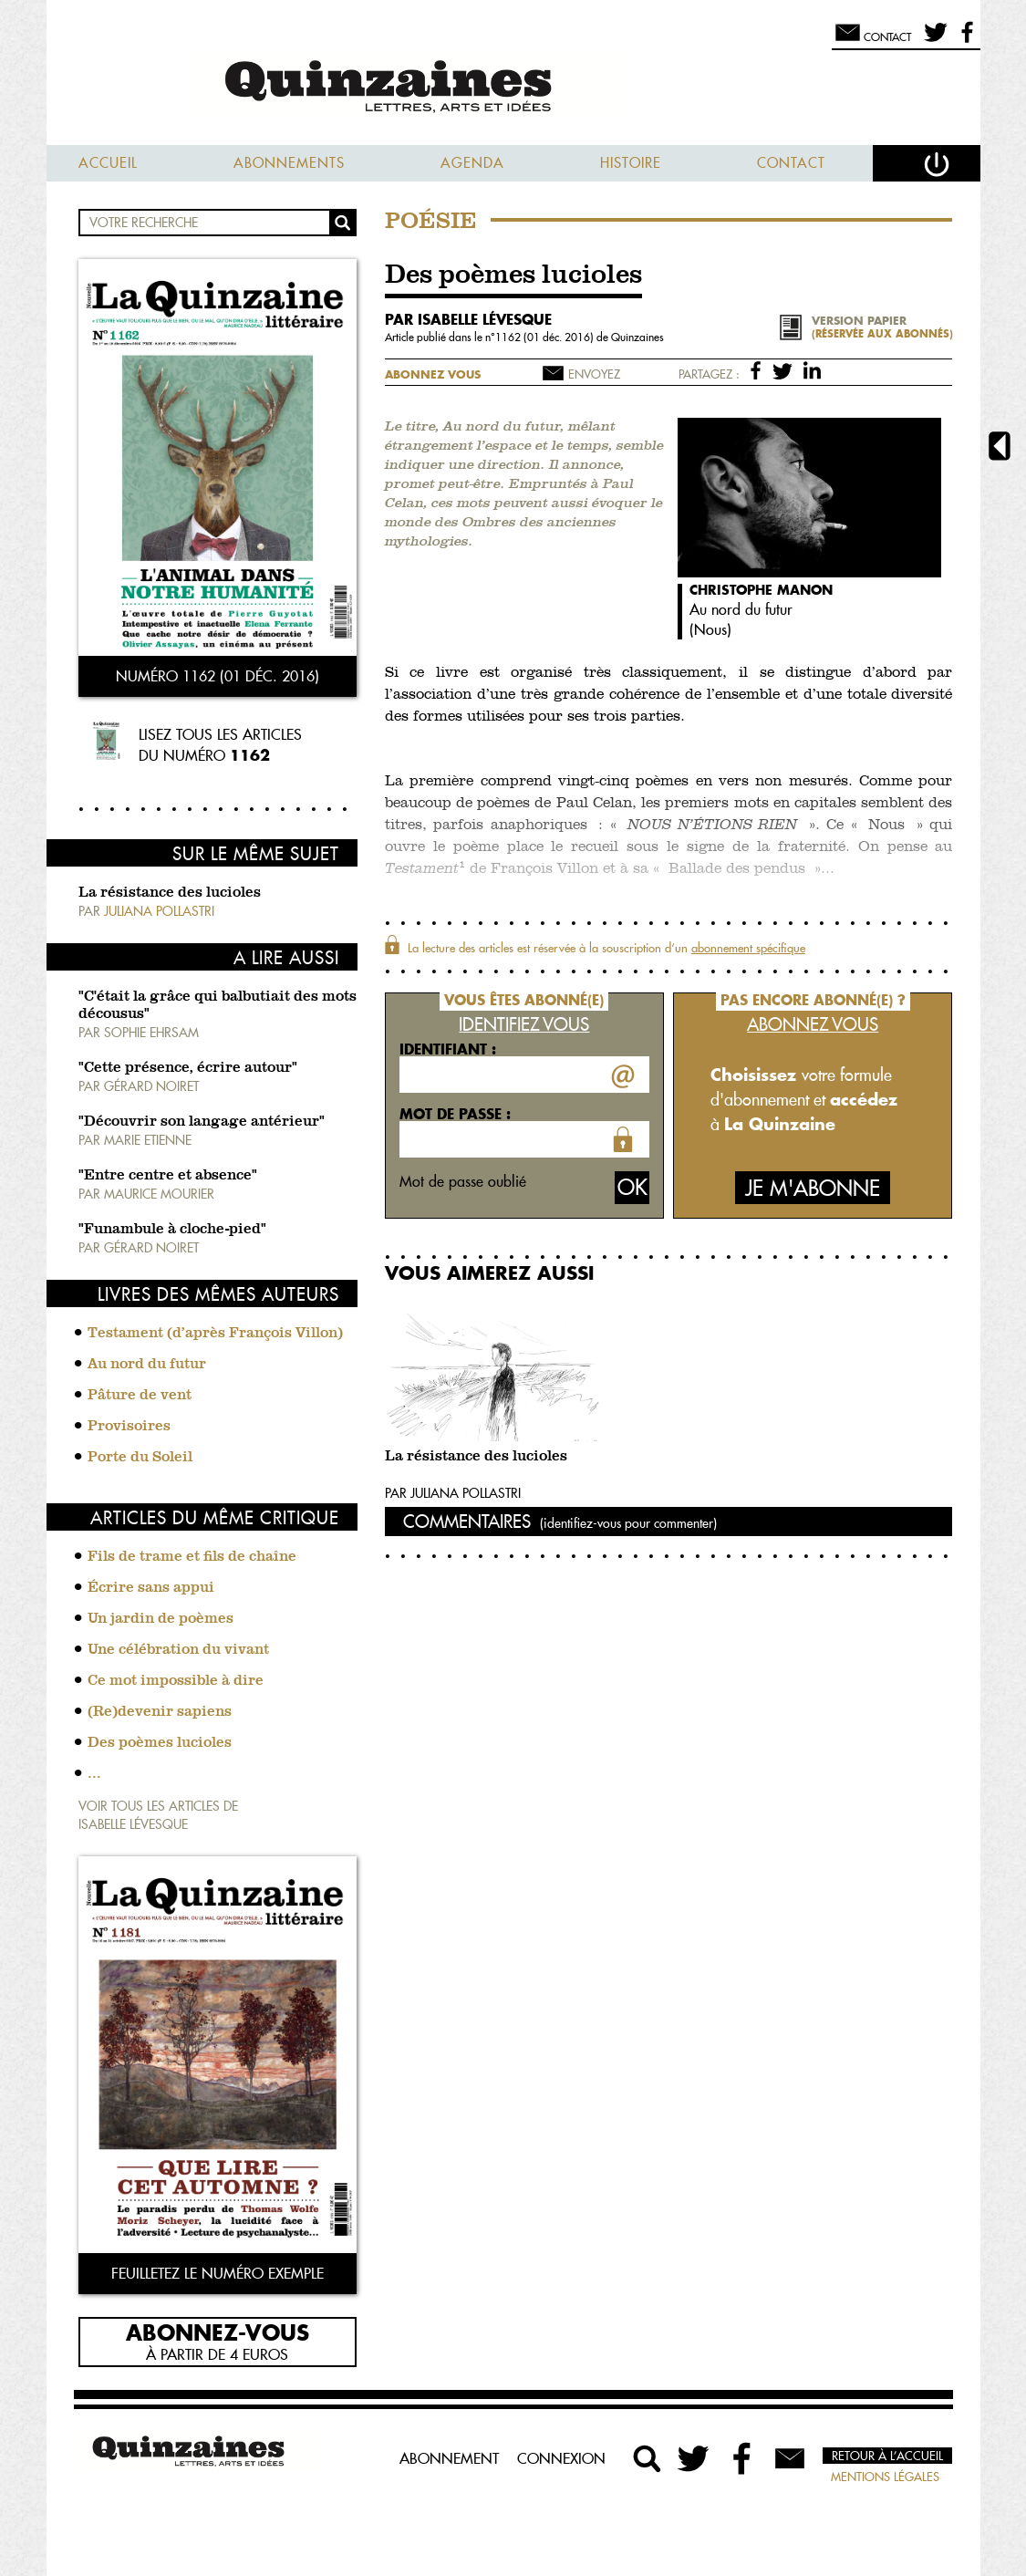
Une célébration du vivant (178, 1650)
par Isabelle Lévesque (468, 319)
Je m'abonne (812, 1188)
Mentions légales (885, 2476)
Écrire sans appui (151, 1588)
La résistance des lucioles (169, 893)
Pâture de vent (140, 1395)
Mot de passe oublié (462, 1181)
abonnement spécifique (748, 947)
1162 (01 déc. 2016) (545, 337)
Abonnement (449, 2458)
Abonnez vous (433, 374)
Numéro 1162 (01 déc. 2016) (217, 676)
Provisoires (129, 1426)
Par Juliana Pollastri (453, 1493)
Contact (791, 162)
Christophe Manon (761, 589)
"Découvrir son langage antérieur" (201, 1122)
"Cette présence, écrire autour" (187, 1068)
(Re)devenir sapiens (160, 1712)
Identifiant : (447, 1049)
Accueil (108, 162)
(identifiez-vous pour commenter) (628, 1523)
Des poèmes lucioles (160, 1743)
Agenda (472, 162)
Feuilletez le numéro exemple (217, 2273)
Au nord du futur (147, 1364)
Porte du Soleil (140, 1457)
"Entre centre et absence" (167, 1176)
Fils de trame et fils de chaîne (192, 1557)
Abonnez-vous (217, 2331)
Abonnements (289, 162)
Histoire (630, 162)
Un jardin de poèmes (160, 1619)
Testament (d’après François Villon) (215, 1333)
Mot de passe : (455, 1113)
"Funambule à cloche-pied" (172, 1229)
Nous (710, 629)
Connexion (561, 2458)
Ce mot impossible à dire (176, 1681)
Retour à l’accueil (887, 2455)
